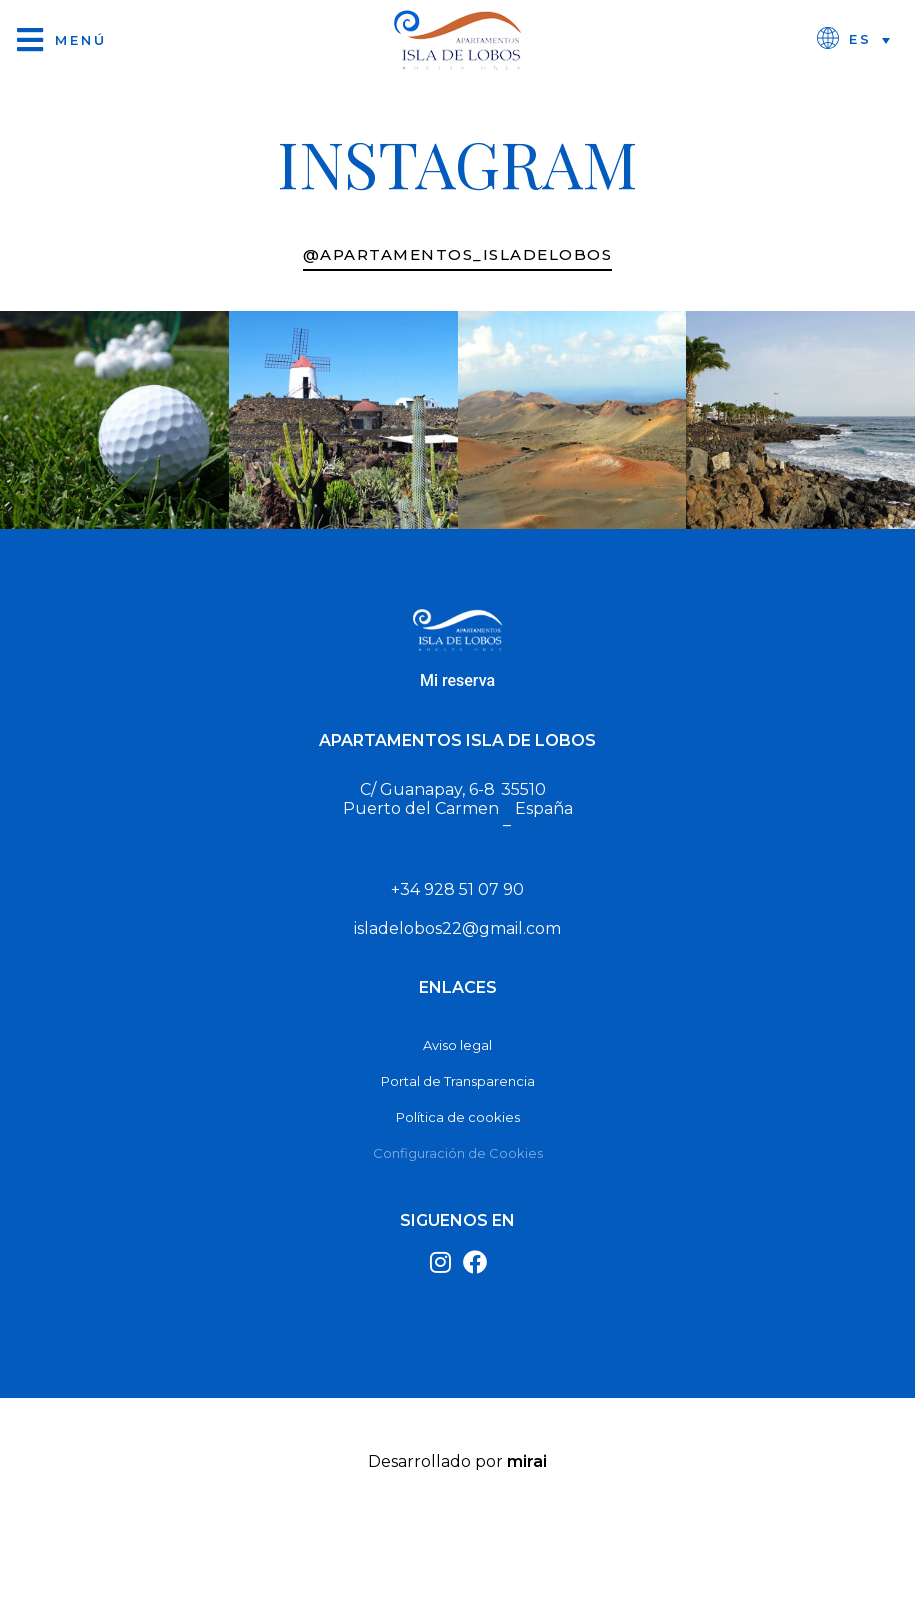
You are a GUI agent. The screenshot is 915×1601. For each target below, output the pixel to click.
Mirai (527, 1461)
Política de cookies (458, 1117)
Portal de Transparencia (458, 1081)
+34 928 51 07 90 (457, 889)
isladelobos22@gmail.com (457, 928)
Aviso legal (457, 1045)
